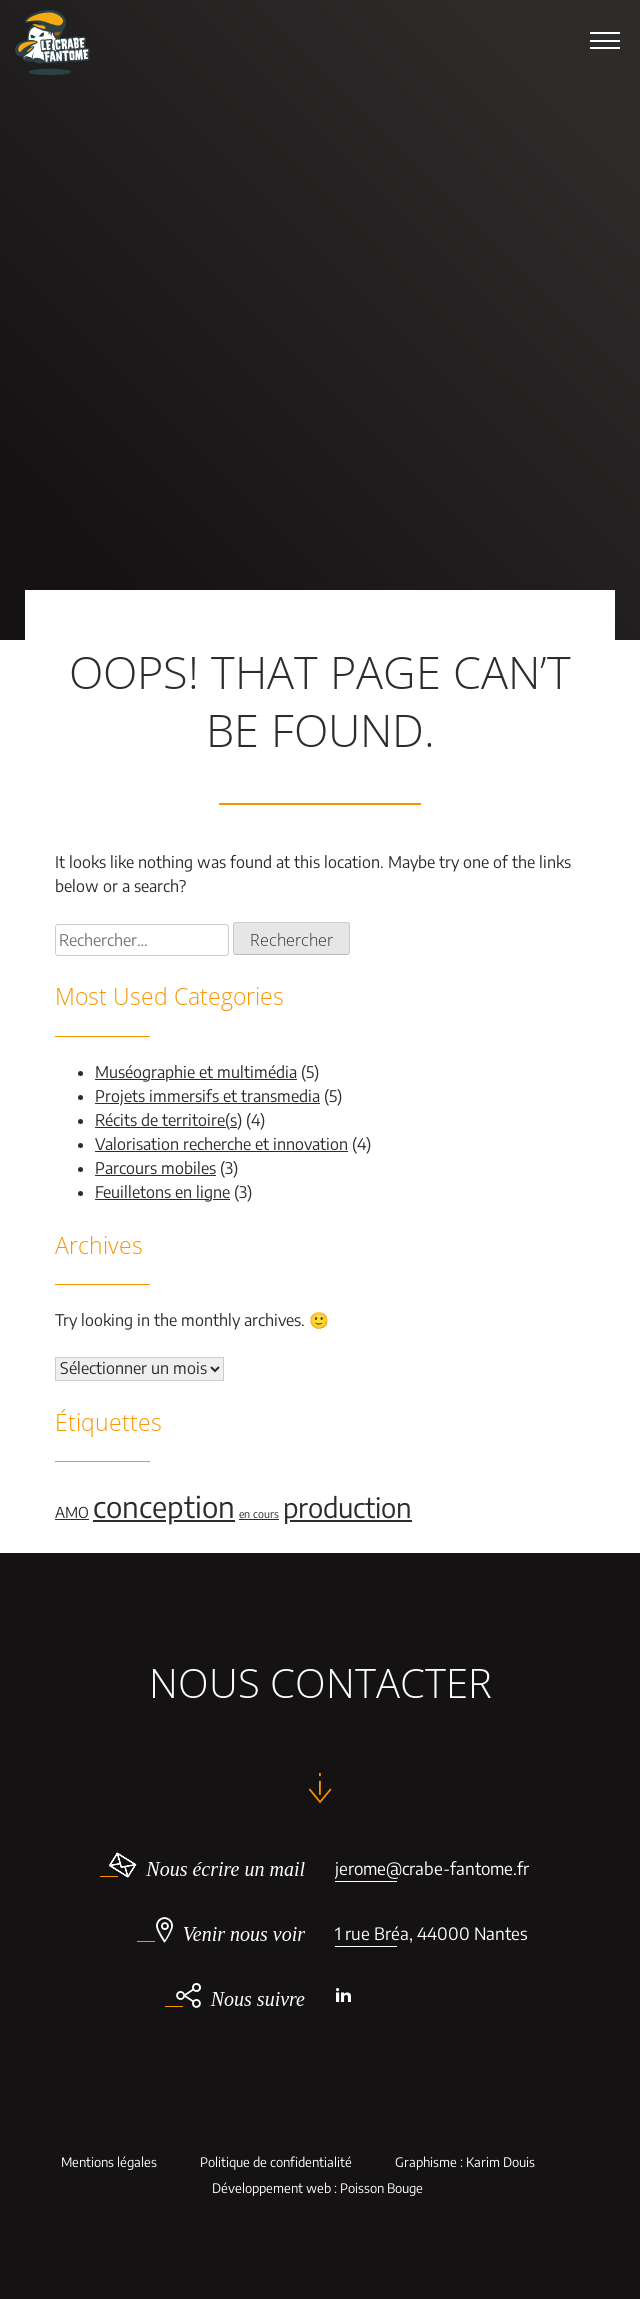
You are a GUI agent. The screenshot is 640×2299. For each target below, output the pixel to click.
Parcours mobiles (155, 1168)
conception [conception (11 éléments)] (164, 1506)
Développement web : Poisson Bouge (317, 2188)
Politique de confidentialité (276, 2162)
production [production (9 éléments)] (347, 1507)
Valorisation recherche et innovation (221, 1144)
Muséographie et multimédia (196, 1072)
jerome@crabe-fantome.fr (432, 1868)
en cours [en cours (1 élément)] (259, 1513)
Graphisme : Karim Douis (465, 2162)
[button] (605, 40)
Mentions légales (109, 2162)
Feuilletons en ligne (162, 1192)
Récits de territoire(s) (168, 1120)
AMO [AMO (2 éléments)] (72, 1512)
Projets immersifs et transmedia (207, 1096)
